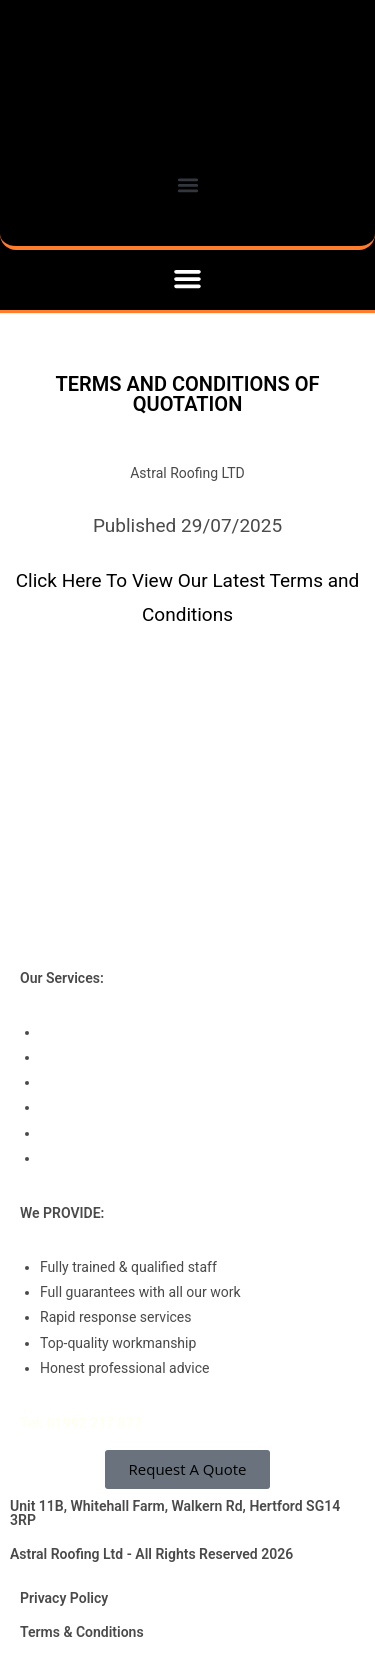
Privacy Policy (64, 1598)
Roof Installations (94, 1032)
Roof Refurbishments (106, 1057)
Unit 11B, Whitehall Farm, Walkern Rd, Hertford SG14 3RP (175, 1513)
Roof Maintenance (97, 1107)
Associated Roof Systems (120, 1133)
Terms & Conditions (82, 1632)
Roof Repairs (80, 1082)
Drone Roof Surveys (101, 1158)
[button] (188, 279)
